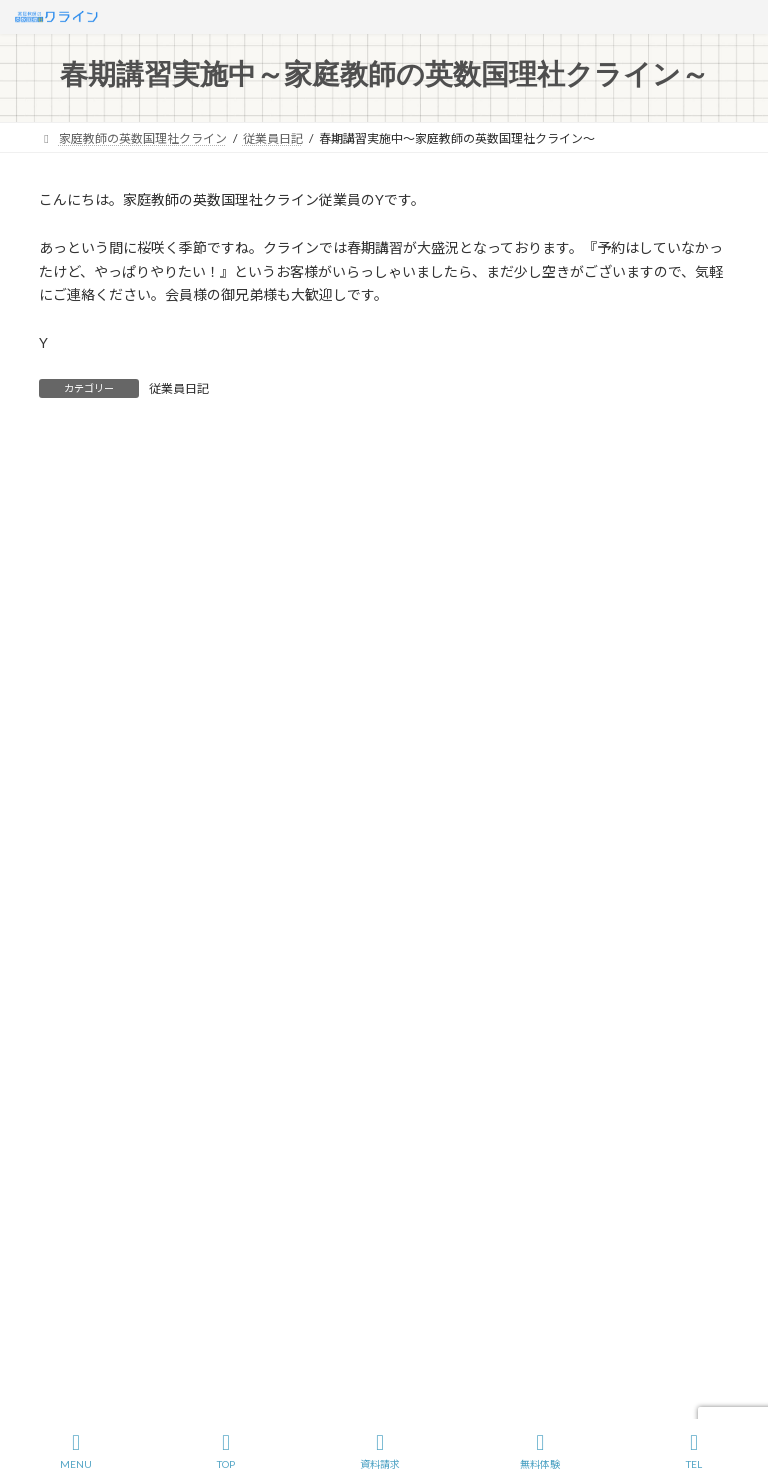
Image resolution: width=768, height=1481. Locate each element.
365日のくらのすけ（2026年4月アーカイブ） (203, 756)
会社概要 (157, 1033)
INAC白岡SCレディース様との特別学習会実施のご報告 (232, 850)
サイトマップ (256, 1033)
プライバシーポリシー (391, 1033)
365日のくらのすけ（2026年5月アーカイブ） (203, 725)
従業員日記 (179, 388)
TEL (694, 1451)
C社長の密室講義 (97, 1140)
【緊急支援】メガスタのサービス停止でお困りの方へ (228, 818)
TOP (226, 1451)
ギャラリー (81, 1210)
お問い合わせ (526, 1033)
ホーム (76, 1033)
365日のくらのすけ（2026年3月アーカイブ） (203, 787)
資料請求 (380, 1451)
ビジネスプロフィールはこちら (483, 1227)
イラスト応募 (637, 1033)
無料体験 (540, 1451)
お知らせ (75, 1175)
